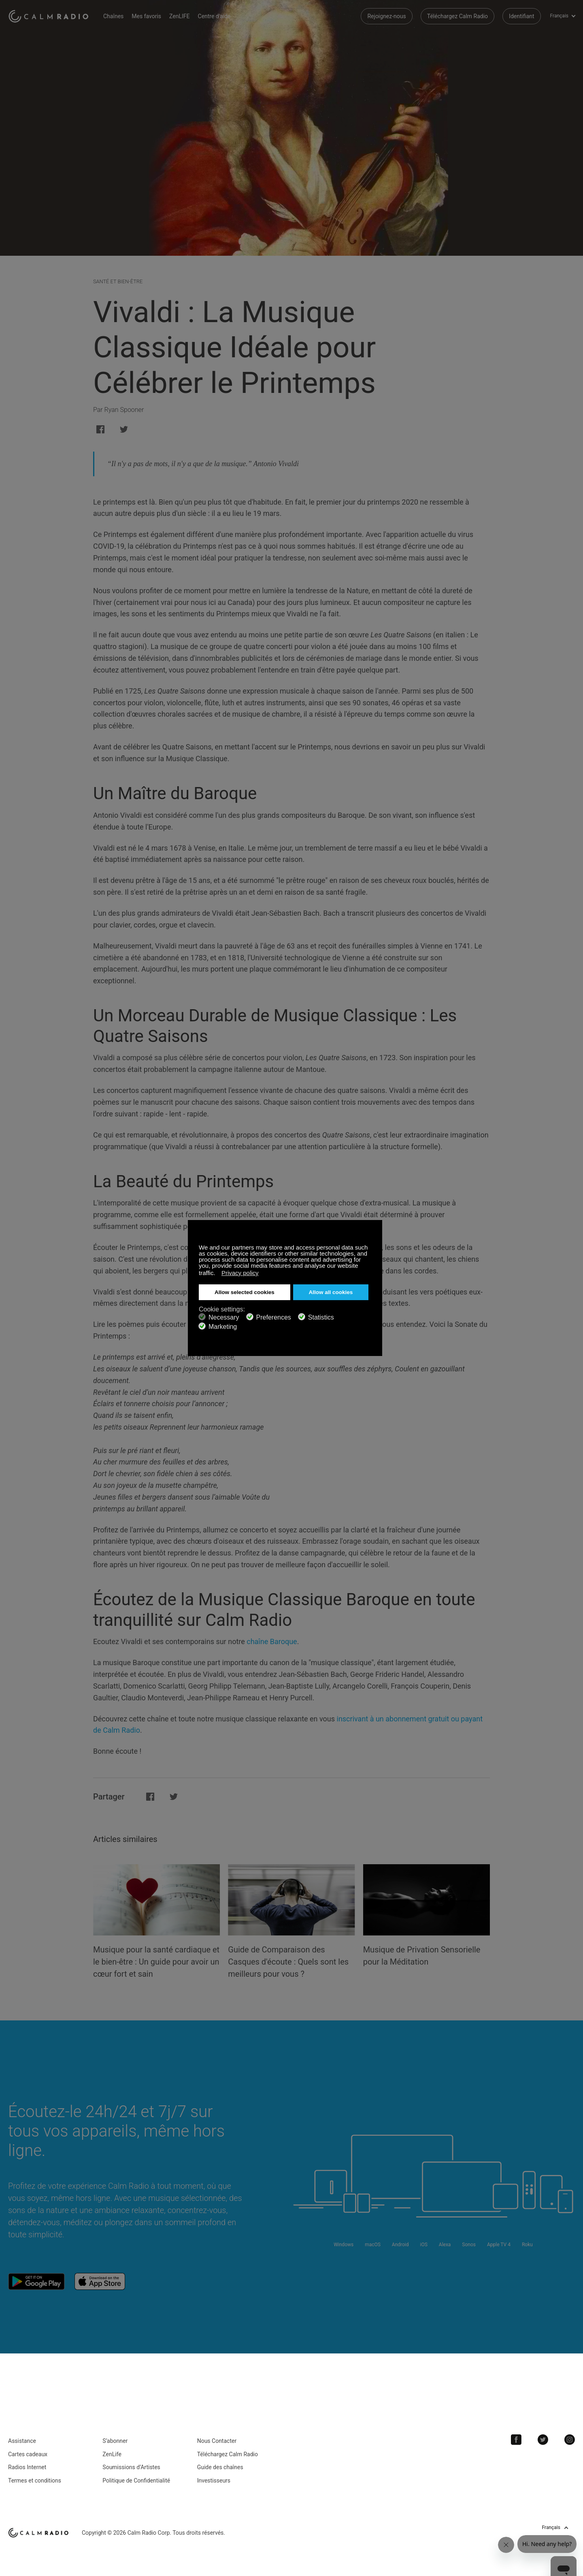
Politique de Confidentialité (136, 2480)
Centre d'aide (214, 16)
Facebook (516, 2439)
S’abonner (115, 2441)
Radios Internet (27, 2467)
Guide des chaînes (220, 2467)
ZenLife (111, 2454)
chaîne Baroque (272, 1641)
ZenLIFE (179, 16)
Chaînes (113, 16)
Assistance (22, 2441)
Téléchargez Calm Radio (457, 16)
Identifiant (521, 16)
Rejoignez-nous (386, 16)
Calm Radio (49, 16)
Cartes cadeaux (27, 2454)
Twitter (543, 2439)
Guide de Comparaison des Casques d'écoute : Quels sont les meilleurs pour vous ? (288, 1962)
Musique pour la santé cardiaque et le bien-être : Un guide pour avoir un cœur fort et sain (156, 1962)
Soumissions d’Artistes (131, 2467)
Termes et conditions (34, 2480)
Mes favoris (146, 16)
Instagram (569, 2439)
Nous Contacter (217, 2441)
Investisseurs (213, 2480)
